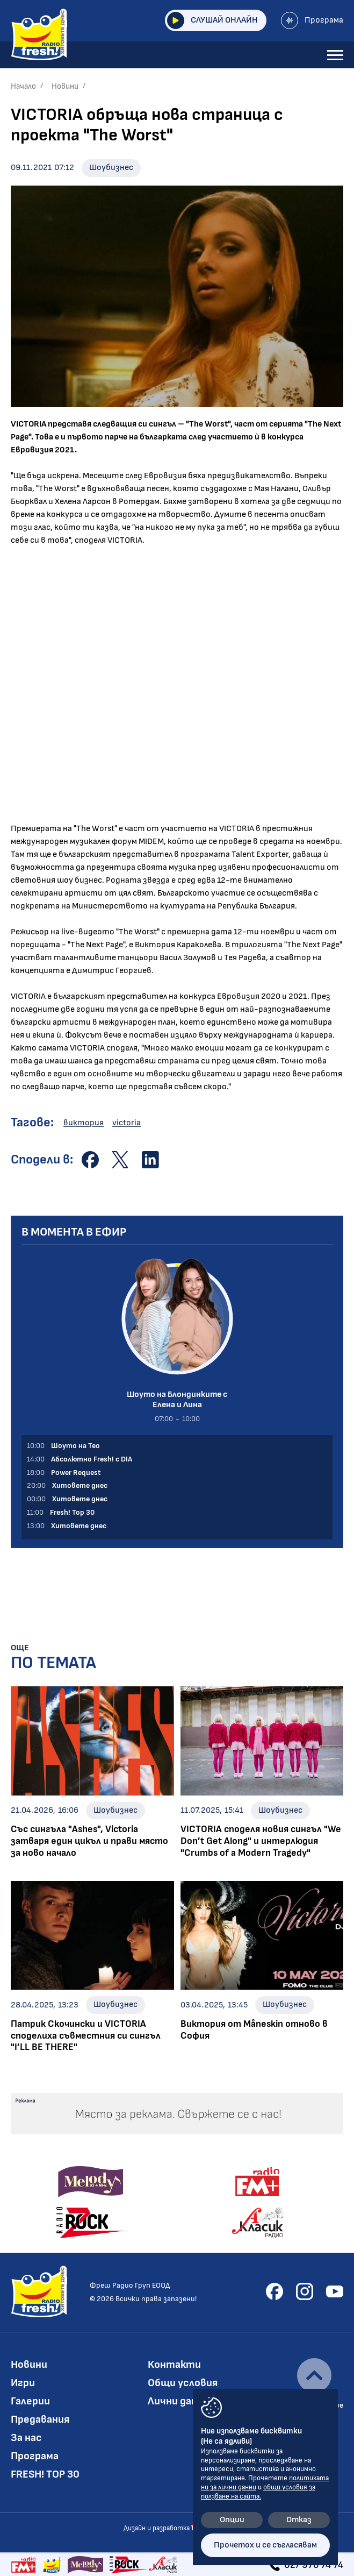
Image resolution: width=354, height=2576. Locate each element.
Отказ (299, 2520)
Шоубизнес (111, 167)
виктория (83, 1123)
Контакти (174, 2364)
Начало (23, 86)
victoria (126, 1123)
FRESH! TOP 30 (45, 2474)
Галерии (30, 2401)
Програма (312, 20)
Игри (23, 2382)
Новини (65, 86)
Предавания (40, 2419)
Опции (232, 2520)
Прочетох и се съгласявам (265, 2545)
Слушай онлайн (212, 20)
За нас (26, 2437)
